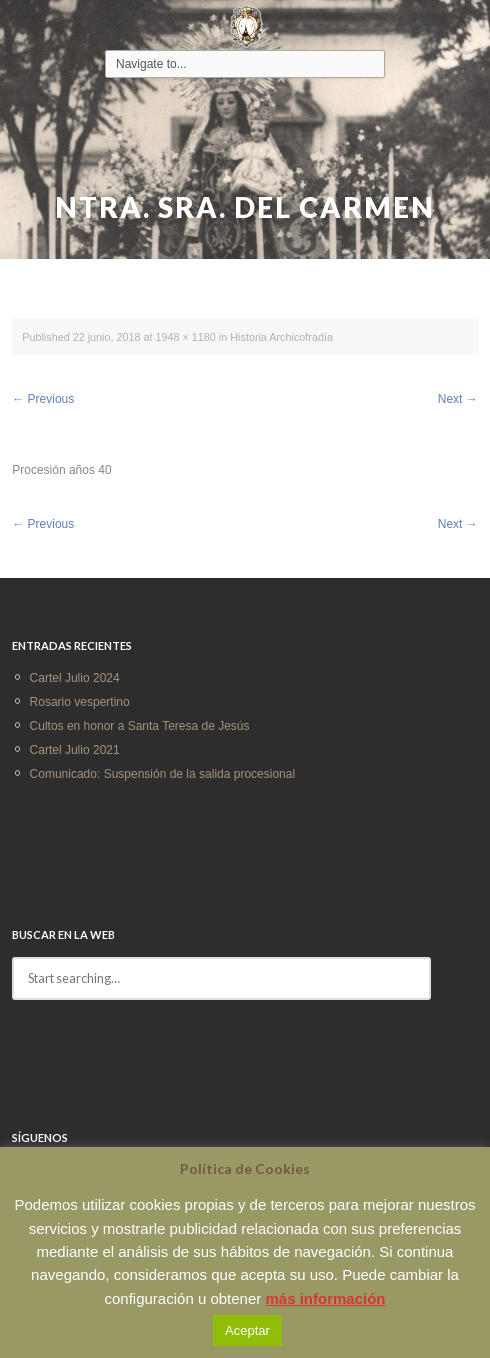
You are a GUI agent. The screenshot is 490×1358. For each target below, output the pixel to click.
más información (325, 1298)
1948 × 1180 (186, 337)
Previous (43, 399)
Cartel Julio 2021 (75, 750)
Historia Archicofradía (281, 337)
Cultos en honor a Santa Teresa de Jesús (140, 726)
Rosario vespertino (80, 702)
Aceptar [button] (247, 1330)
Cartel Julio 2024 (75, 678)
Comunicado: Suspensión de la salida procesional (163, 774)
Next (458, 399)
